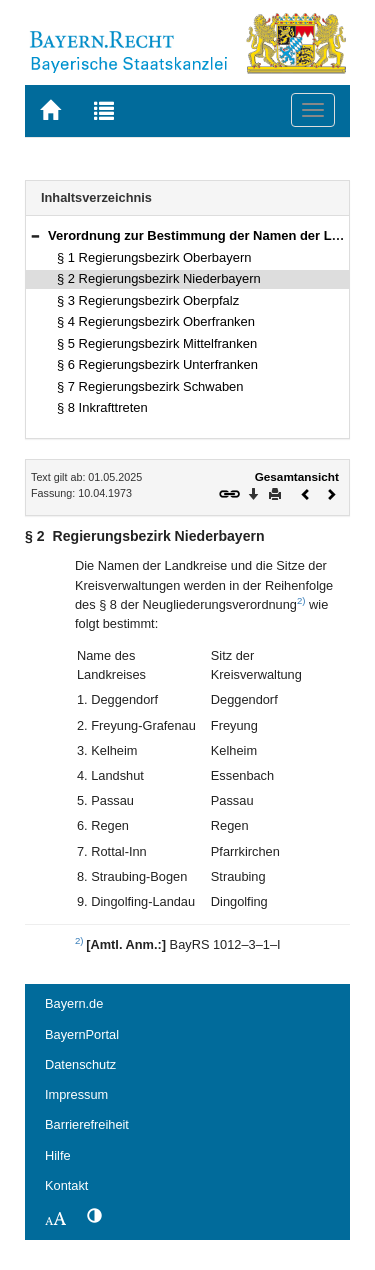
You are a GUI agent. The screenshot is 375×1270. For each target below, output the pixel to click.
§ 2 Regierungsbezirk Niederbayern (159, 278)
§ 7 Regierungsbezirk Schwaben (150, 386)
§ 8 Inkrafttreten (102, 407)
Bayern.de (74, 1003)
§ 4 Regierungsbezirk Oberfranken (156, 321)
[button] (35, 235)
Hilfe (58, 1155)
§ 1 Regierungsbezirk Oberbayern (154, 257)
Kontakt (66, 1185)
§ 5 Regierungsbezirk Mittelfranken (157, 343)
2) (301, 600)
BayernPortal (82, 1034)
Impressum (76, 1094)
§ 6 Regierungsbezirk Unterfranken (157, 364)
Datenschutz (80, 1064)
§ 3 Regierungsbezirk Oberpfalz (148, 300)
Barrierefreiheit (87, 1124)
